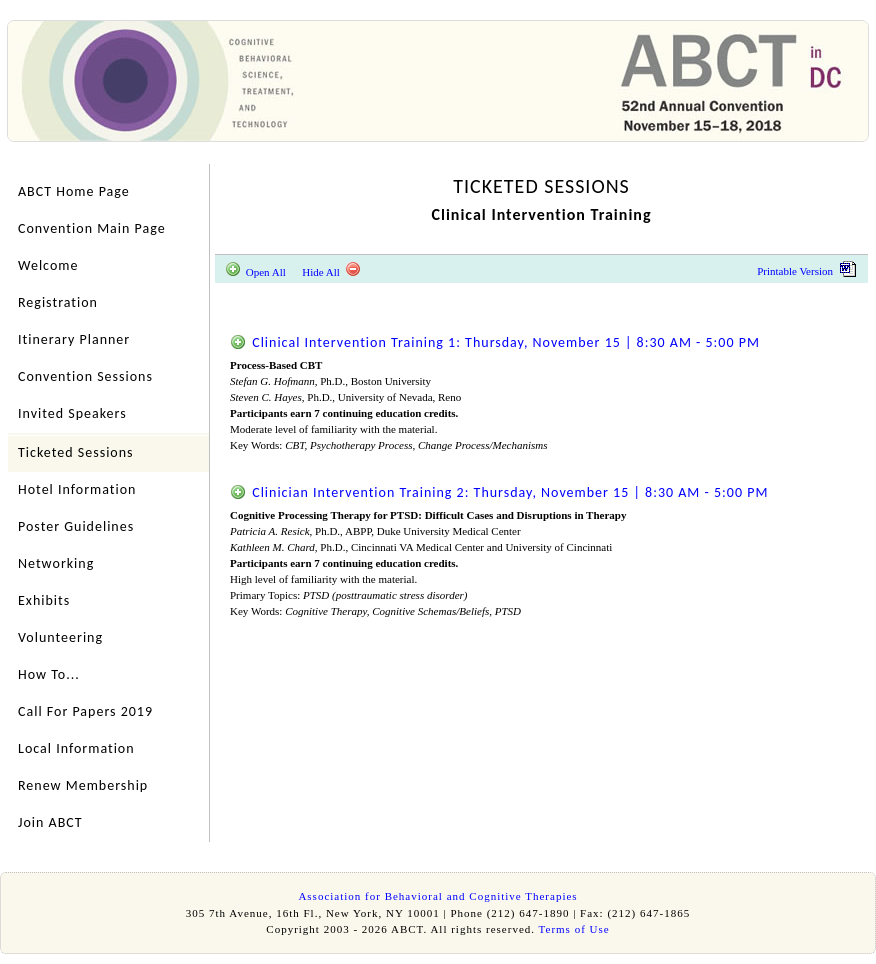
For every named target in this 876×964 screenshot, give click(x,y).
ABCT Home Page (74, 191)
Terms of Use (574, 929)
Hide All (331, 272)
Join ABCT (50, 822)
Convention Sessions (85, 376)
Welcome (48, 265)
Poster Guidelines (76, 526)
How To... (49, 674)
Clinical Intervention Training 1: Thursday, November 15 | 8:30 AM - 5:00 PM (495, 342)
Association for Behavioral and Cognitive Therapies (437, 896)
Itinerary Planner (74, 339)
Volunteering (60, 637)
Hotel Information (77, 489)
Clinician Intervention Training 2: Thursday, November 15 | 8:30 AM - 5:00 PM (499, 492)
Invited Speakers (72, 413)
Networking (56, 563)
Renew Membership (83, 785)
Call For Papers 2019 (85, 711)
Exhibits (44, 600)
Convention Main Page (92, 228)
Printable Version (806, 271)
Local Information (76, 748)
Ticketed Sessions (76, 452)
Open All (255, 272)
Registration (58, 302)
